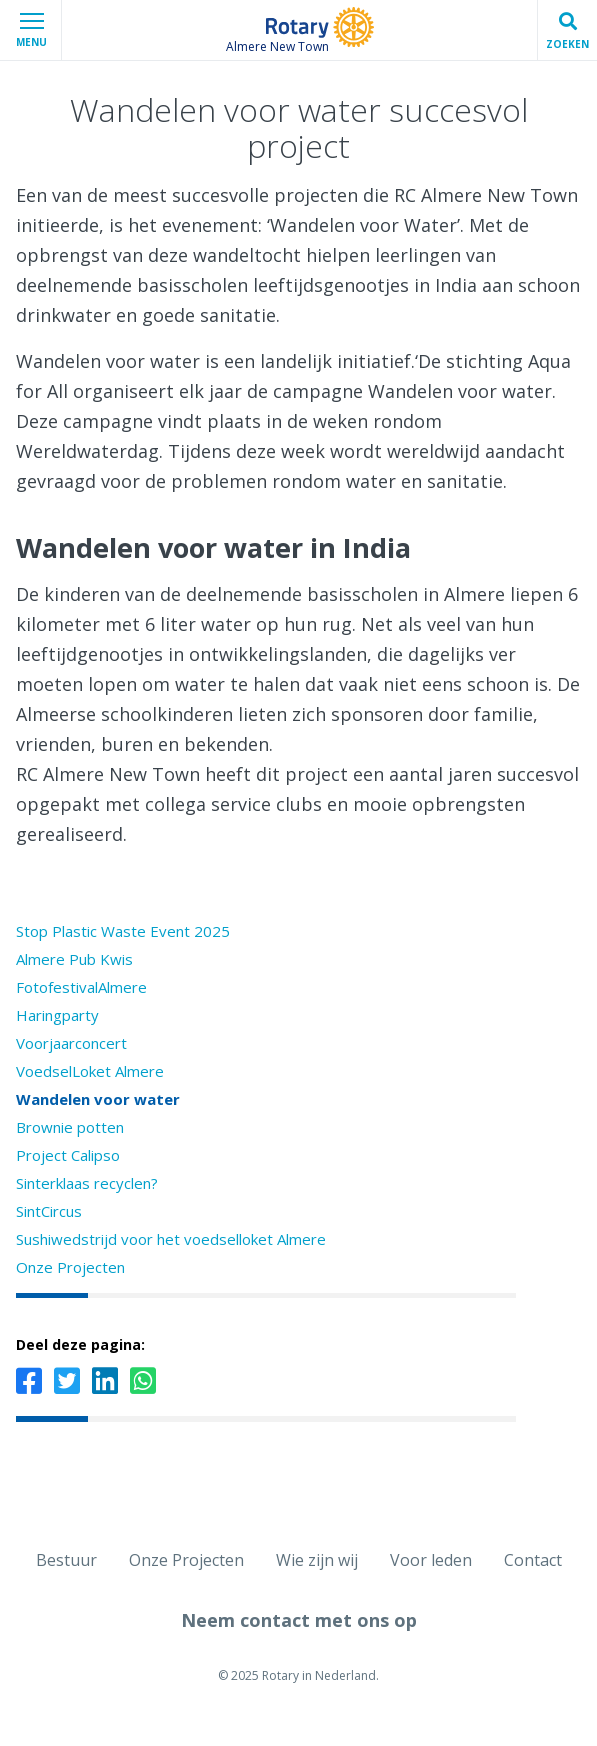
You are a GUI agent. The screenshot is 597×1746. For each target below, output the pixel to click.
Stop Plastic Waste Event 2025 (123, 931)
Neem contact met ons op (299, 1620)
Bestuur (66, 1560)
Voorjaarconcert (71, 1043)
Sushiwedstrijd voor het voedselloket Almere (171, 1239)
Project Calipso (68, 1155)
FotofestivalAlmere (81, 987)
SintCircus (49, 1211)
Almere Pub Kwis (74, 959)
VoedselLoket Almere (90, 1071)
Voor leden (431, 1560)
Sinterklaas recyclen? (87, 1183)
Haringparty (57, 1015)
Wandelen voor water (98, 1099)
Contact (533, 1560)
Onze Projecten (70, 1267)
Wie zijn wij (317, 1560)
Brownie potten (70, 1127)
